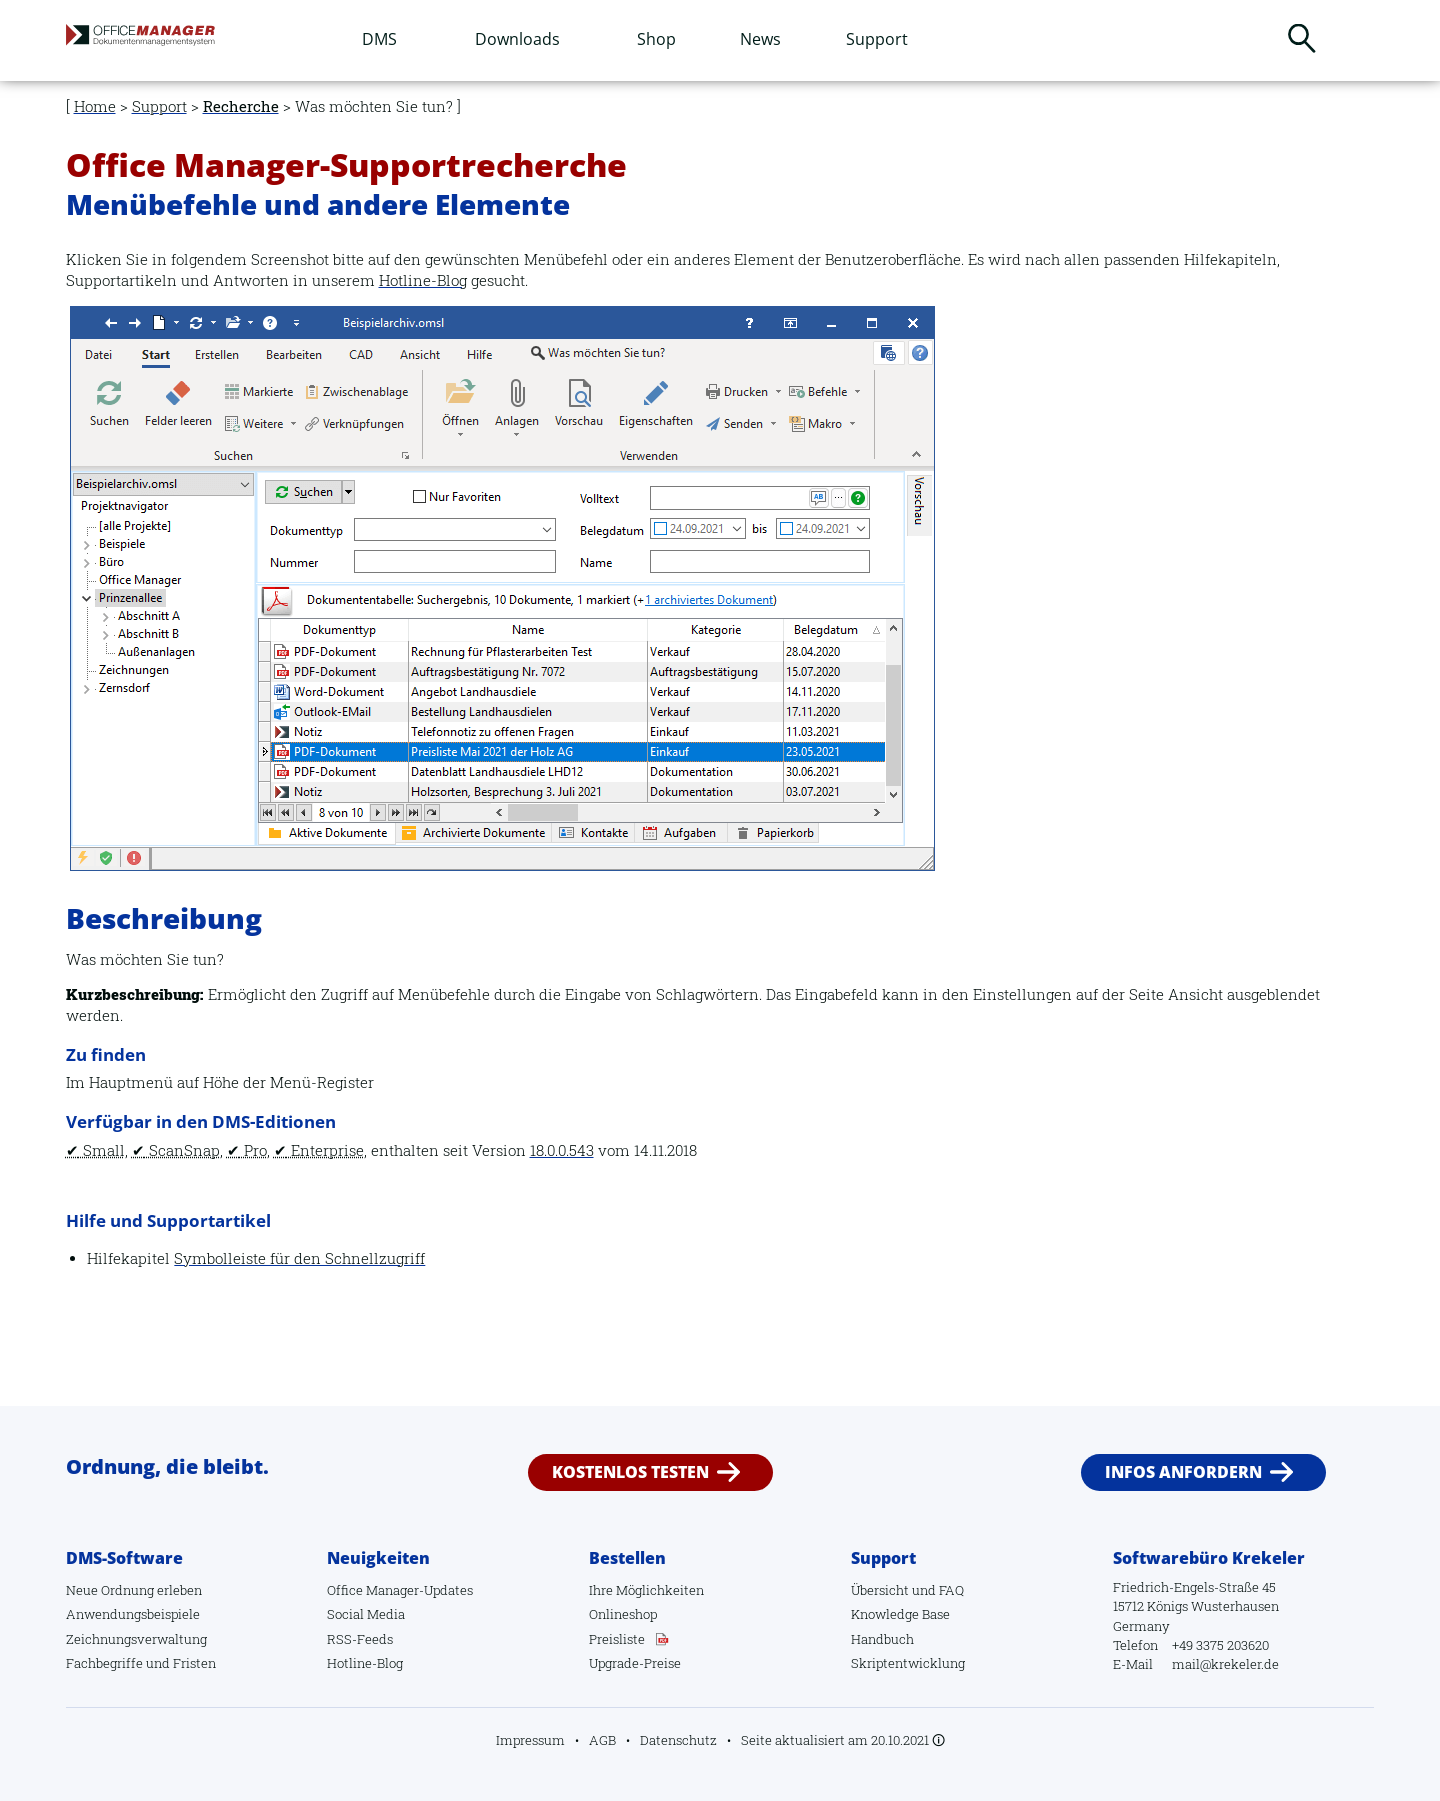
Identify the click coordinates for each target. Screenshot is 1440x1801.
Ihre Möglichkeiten (646, 1590)
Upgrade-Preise (635, 1663)
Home (95, 106)
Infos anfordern (1183, 1472)
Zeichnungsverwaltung (136, 1639)
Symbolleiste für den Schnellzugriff (299, 1258)
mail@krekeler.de (1225, 1664)
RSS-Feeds (360, 1639)
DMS (379, 39)
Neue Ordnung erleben (134, 1590)
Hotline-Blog (423, 280)
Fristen (194, 1663)
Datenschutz (678, 1740)
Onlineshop (623, 1614)
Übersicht (880, 1590)
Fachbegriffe (104, 1663)
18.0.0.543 (562, 1150)
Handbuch (882, 1639)
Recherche (241, 106)
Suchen (1302, 38)
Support (877, 39)
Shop (656, 39)
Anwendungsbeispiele (133, 1614)
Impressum (530, 1740)
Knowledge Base (900, 1614)
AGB (602, 1740)
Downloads (517, 39)
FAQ (951, 1590)
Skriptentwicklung (908, 1663)
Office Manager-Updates (400, 1590)
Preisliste (617, 1639)
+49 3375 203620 (1220, 1645)
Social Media (366, 1614)
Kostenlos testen (630, 1472)
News (760, 39)
